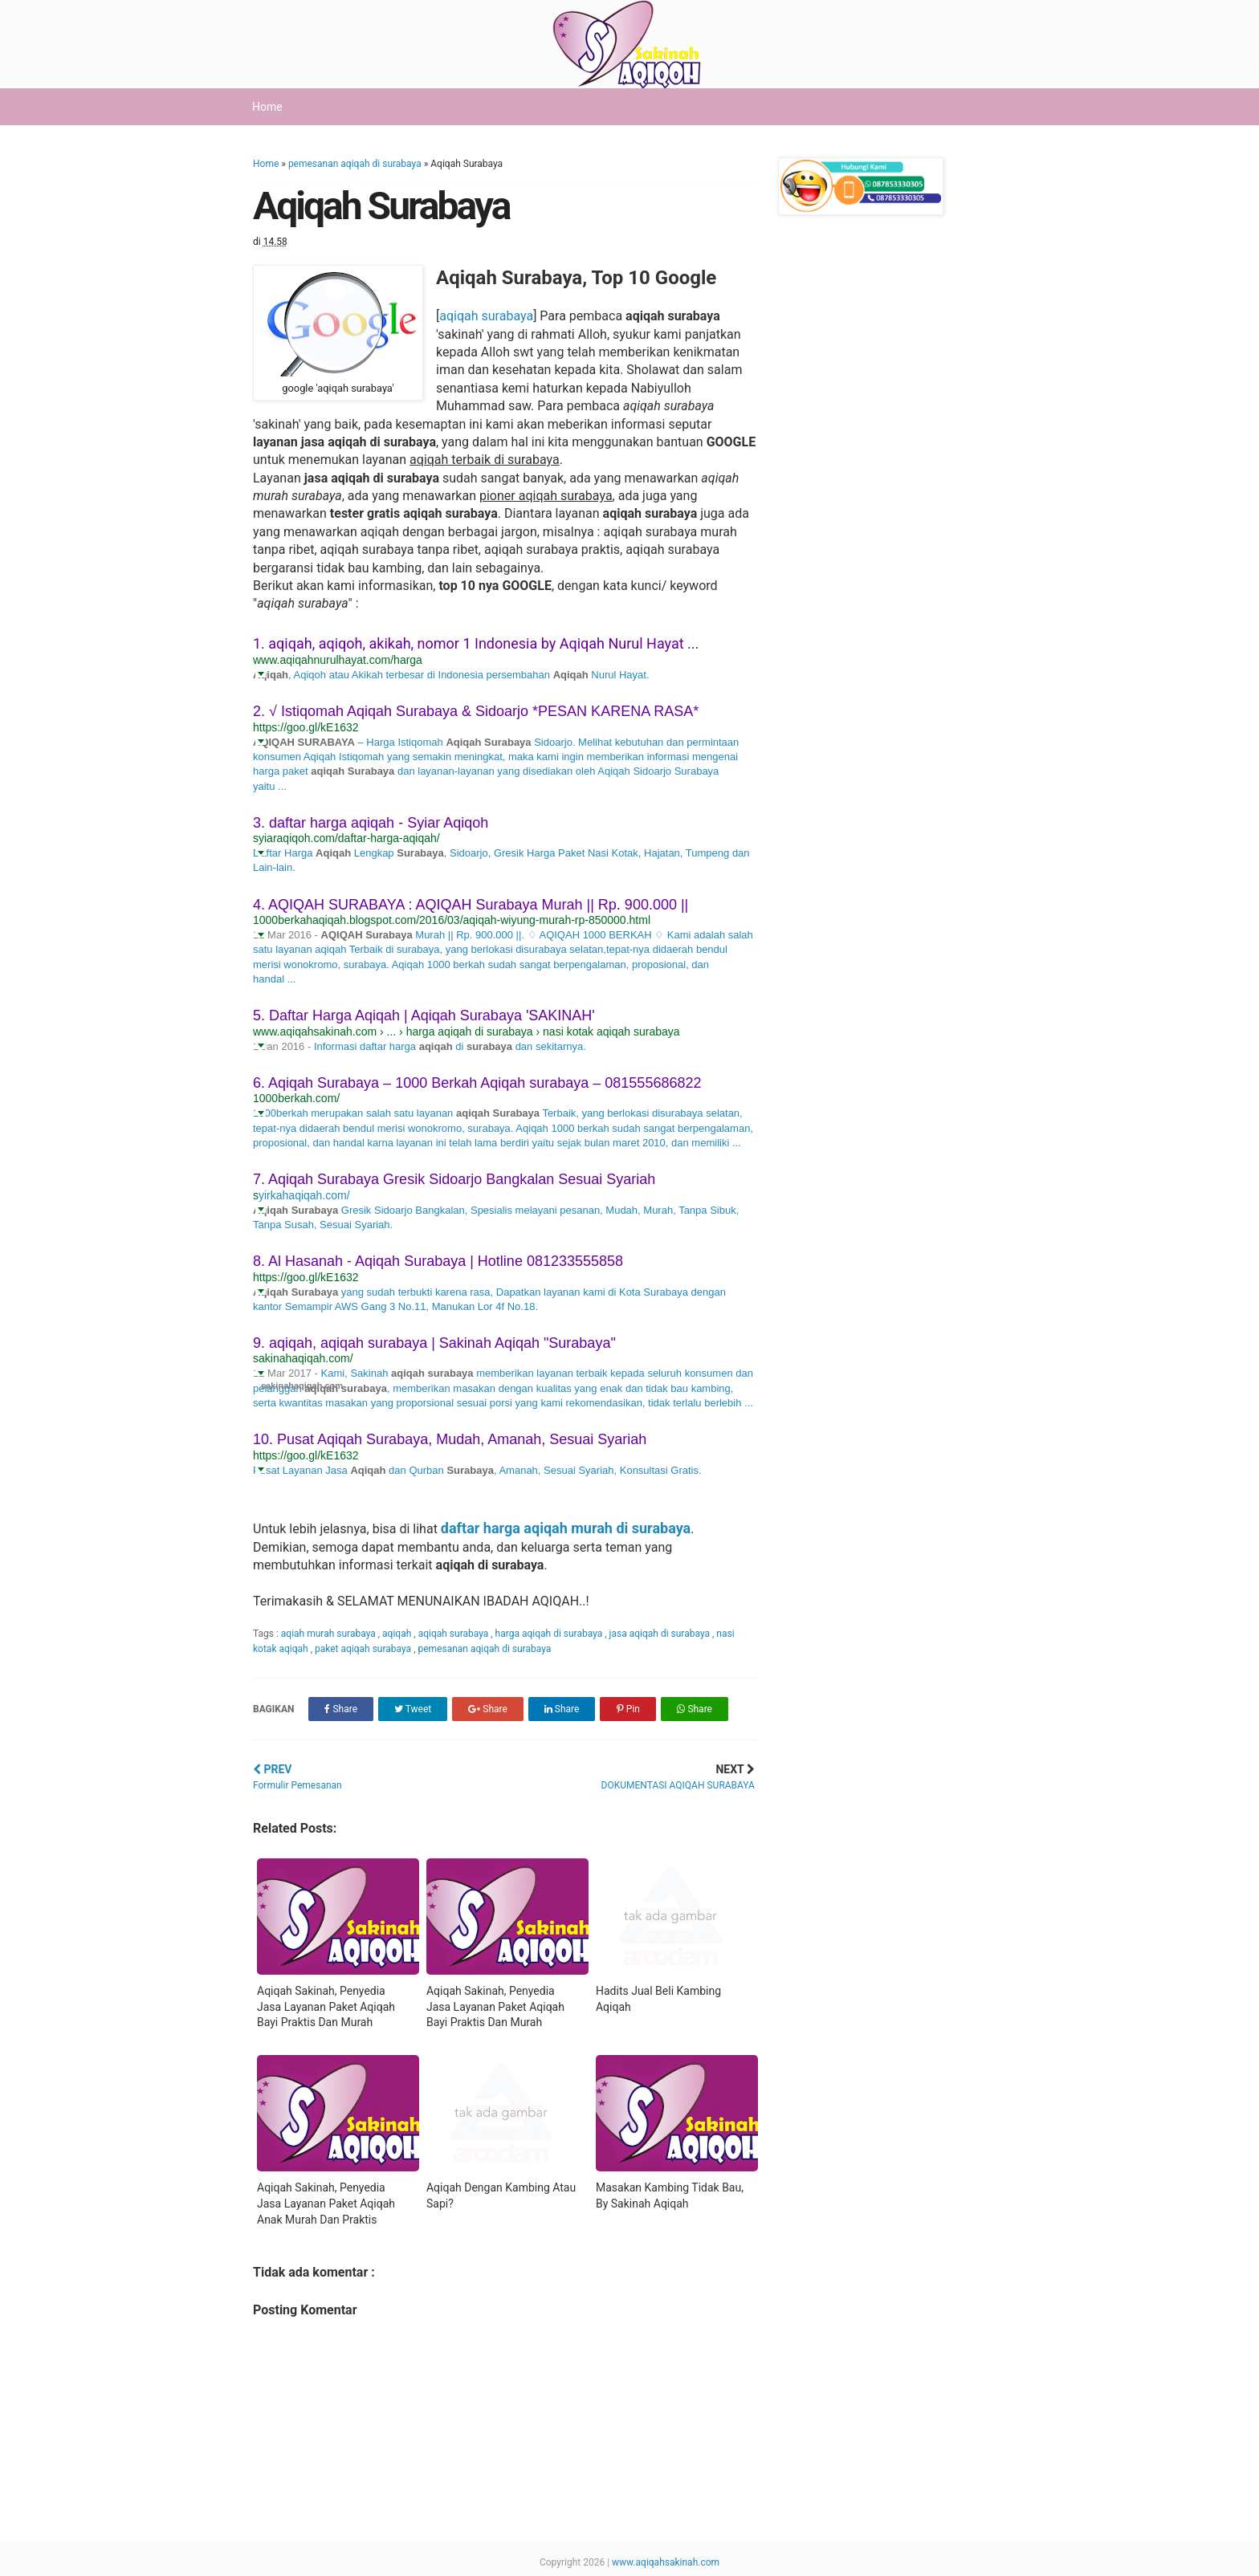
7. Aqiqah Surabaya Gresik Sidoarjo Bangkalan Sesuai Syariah (454, 1179)
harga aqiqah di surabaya (550, 1633)
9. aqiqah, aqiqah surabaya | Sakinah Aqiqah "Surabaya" (434, 1343)
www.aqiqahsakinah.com (665, 2562)
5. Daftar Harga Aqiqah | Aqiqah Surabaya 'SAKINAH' (424, 1015)
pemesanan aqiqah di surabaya (355, 163)
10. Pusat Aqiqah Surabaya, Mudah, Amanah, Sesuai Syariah (449, 1439)
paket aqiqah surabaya (364, 1648)
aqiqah (398, 1633)
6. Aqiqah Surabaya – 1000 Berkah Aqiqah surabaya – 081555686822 (477, 1083)
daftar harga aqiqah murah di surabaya (566, 1528)
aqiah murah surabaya (329, 1633)
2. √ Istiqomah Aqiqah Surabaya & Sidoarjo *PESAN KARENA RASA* (476, 711)
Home (267, 106)
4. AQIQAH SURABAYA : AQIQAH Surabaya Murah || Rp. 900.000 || (470, 905)
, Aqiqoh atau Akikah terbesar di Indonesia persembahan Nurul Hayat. (469, 675)
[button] (260, 673)
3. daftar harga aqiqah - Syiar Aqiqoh (370, 823)
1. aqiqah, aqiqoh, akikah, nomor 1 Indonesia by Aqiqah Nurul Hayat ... (476, 643)
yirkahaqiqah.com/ (304, 1195)
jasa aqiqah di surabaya (660, 1633)
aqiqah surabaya (486, 316)
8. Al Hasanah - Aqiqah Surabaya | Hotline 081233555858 (438, 1261)
